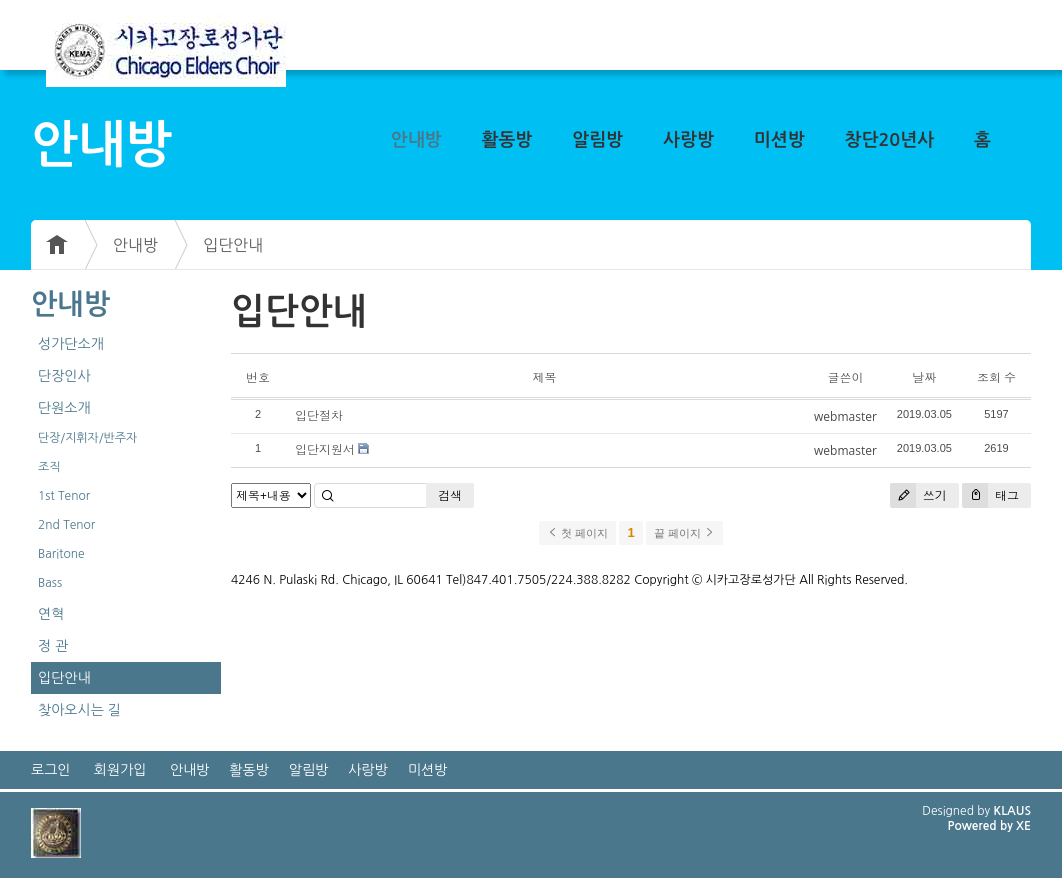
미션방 (779, 140)
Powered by (981, 826)
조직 (49, 467)
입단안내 (233, 245)
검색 (450, 495)
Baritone (61, 554)
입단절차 (319, 415)
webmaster (845, 416)
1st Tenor (64, 496)
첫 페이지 (577, 533)
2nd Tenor (66, 525)
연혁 (51, 614)
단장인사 (64, 376)
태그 (990, 495)
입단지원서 (325, 449)
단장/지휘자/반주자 (87, 438)
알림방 (597, 140)
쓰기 (918, 495)
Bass (50, 583)
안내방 (416, 140)
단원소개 (64, 408)
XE (1023, 826)
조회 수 (996, 377)
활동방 (507, 140)
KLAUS (1013, 811)
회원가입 (120, 770)
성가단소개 (71, 344)
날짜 (924, 377)
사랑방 (688, 140)
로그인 (50, 770)
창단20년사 (890, 140)
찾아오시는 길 (79, 710)
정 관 (53, 646)
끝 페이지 (684, 533)
